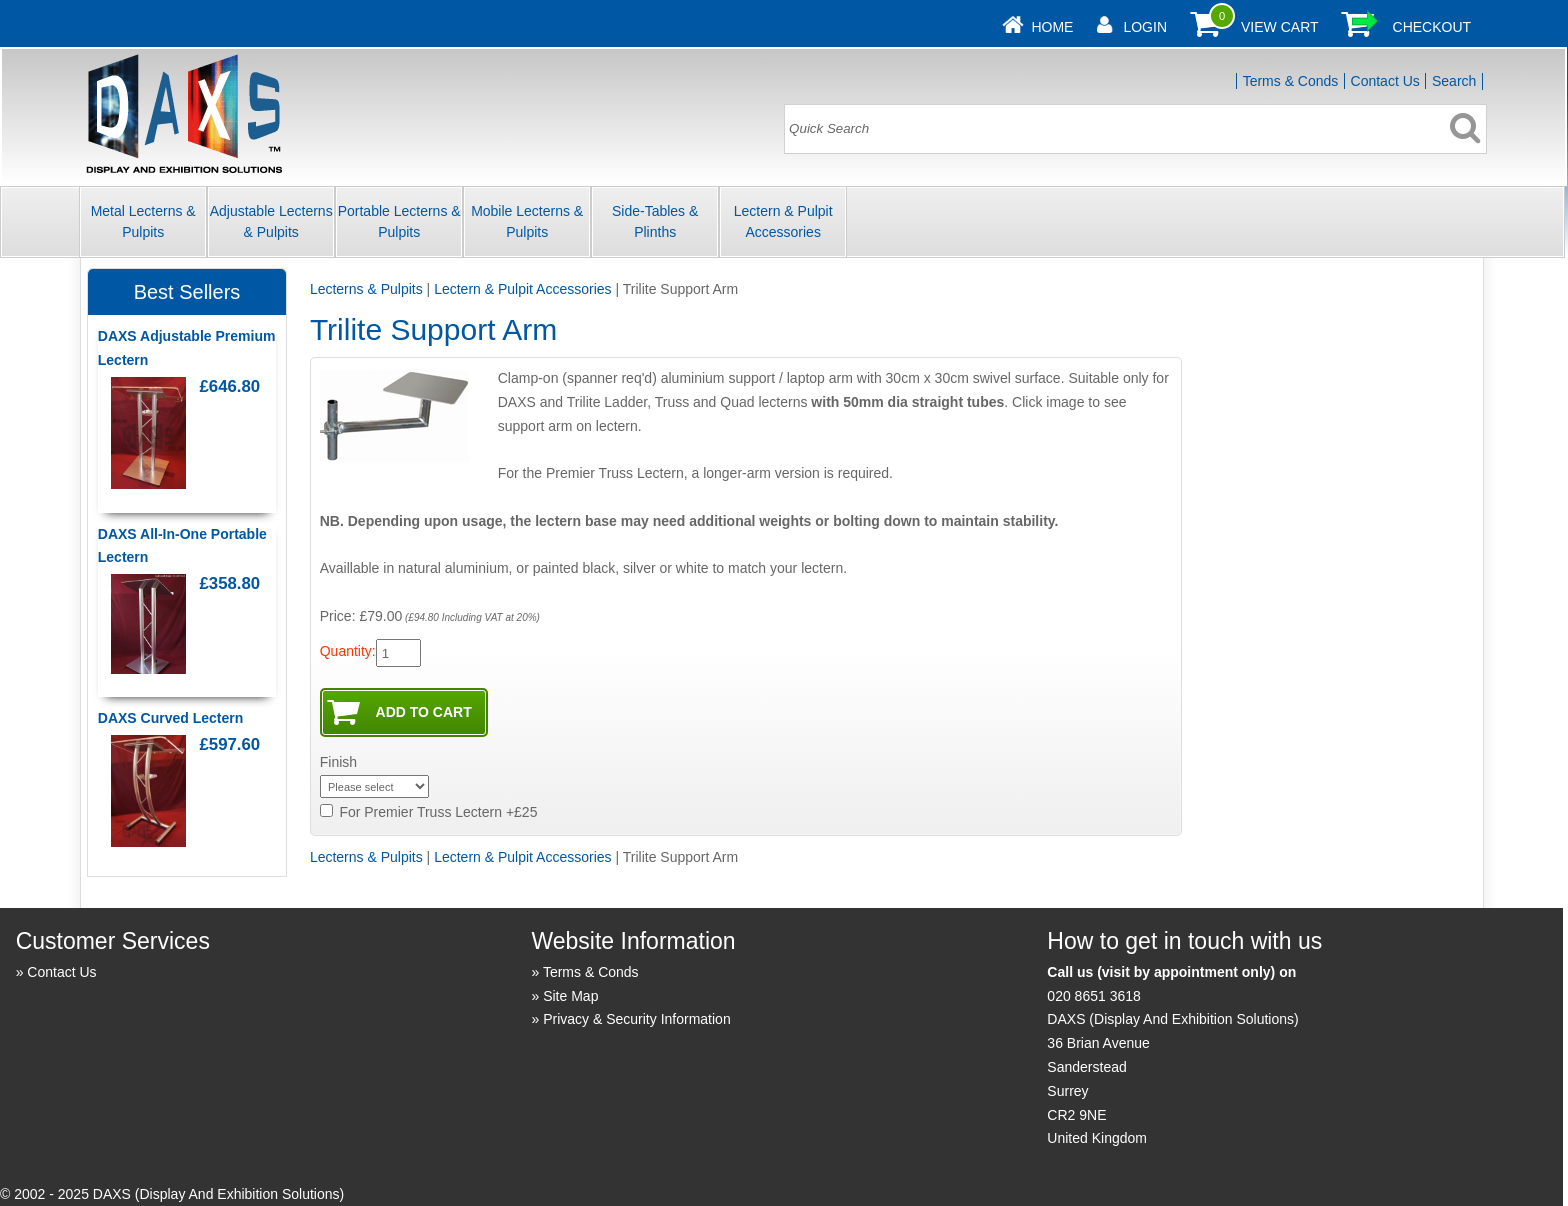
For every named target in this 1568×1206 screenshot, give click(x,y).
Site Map (570, 996)
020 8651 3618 (1093, 996)
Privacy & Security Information (637, 1019)
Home (1052, 27)
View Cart (1280, 27)
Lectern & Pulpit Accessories (783, 221)
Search (1454, 81)
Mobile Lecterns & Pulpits (527, 221)
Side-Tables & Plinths (655, 221)
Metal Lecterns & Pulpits (143, 221)
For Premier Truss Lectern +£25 (438, 812)
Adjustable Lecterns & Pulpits (271, 221)
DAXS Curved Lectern (170, 718)
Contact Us (1385, 81)
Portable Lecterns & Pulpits (399, 221)
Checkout (1432, 27)
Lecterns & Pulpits (366, 289)
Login (1145, 27)
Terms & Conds (1291, 81)
